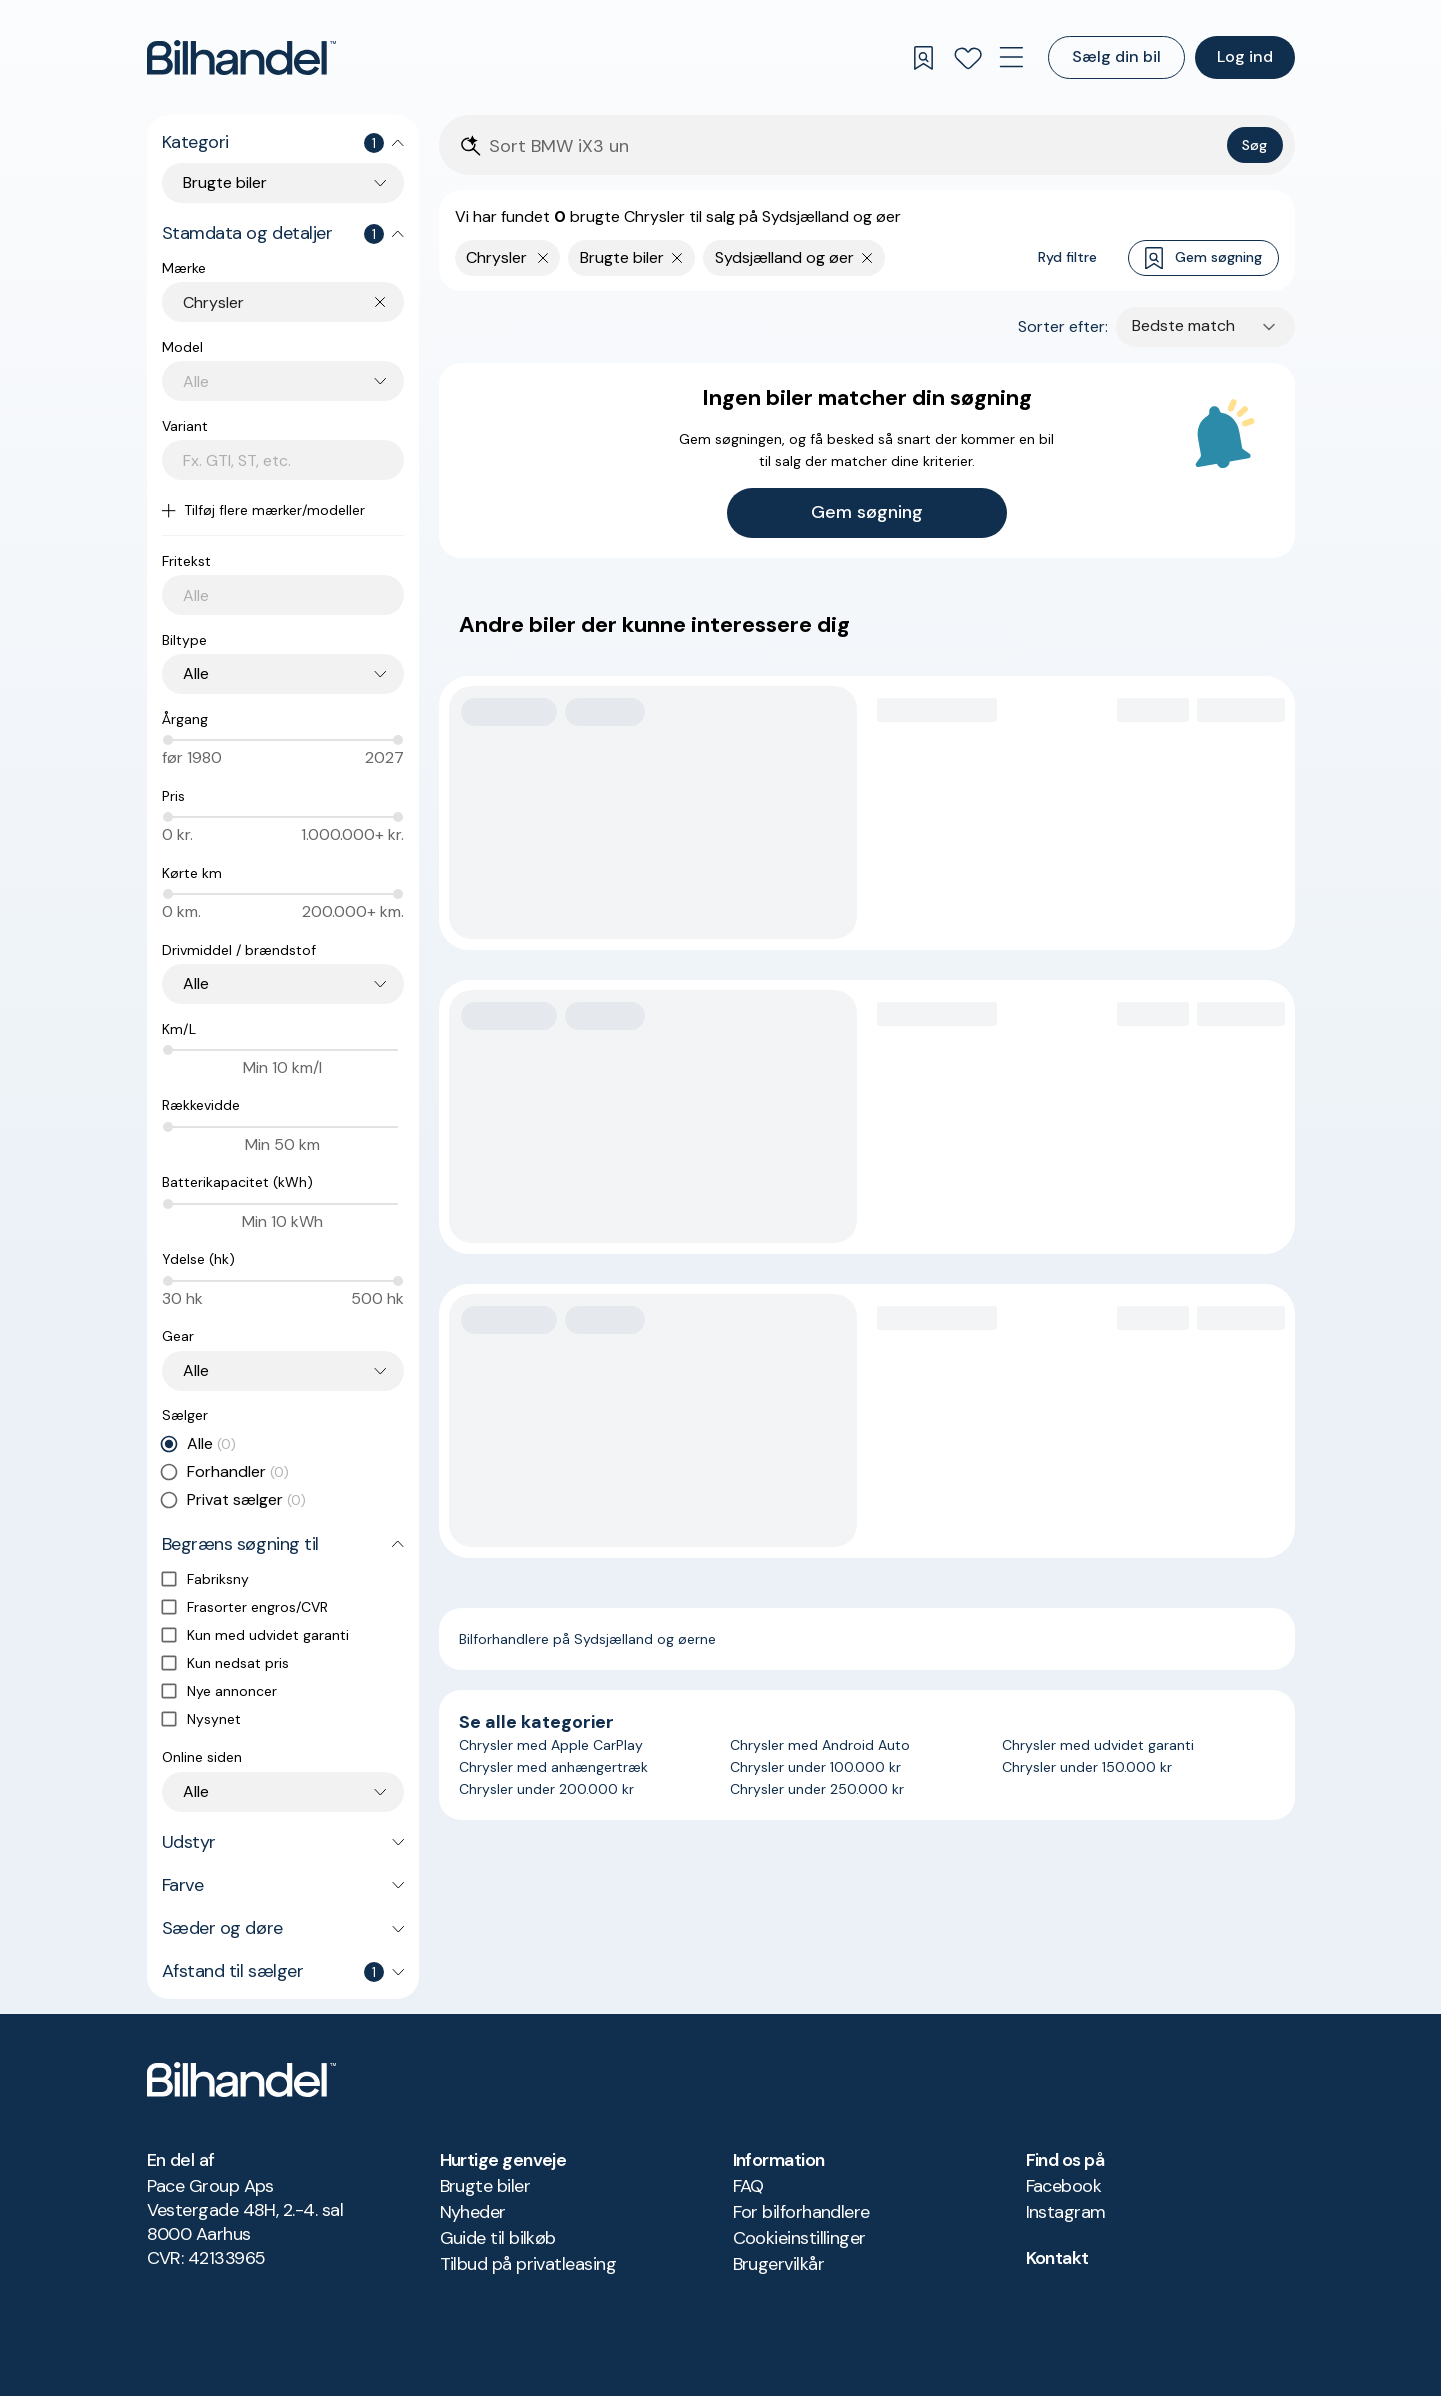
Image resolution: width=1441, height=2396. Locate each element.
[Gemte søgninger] (924, 58)
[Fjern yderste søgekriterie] (543, 258)
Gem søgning (1203, 258)
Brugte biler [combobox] (225, 182)
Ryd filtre (1067, 257)
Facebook (1064, 2186)
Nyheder (473, 2212)
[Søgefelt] (854, 146)
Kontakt (1057, 2258)
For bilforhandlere (801, 2212)
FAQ (748, 2186)
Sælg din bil (1116, 56)
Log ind (1245, 56)
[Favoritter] (968, 58)
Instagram (1066, 2212)
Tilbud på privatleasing (528, 2264)
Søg (1254, 145)
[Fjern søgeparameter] (677, 258)
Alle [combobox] (196, 673)
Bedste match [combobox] (1183, 325)
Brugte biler (485, 2186)
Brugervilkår (779, 2264)
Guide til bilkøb (498, 2238)
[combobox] (293, 302)
